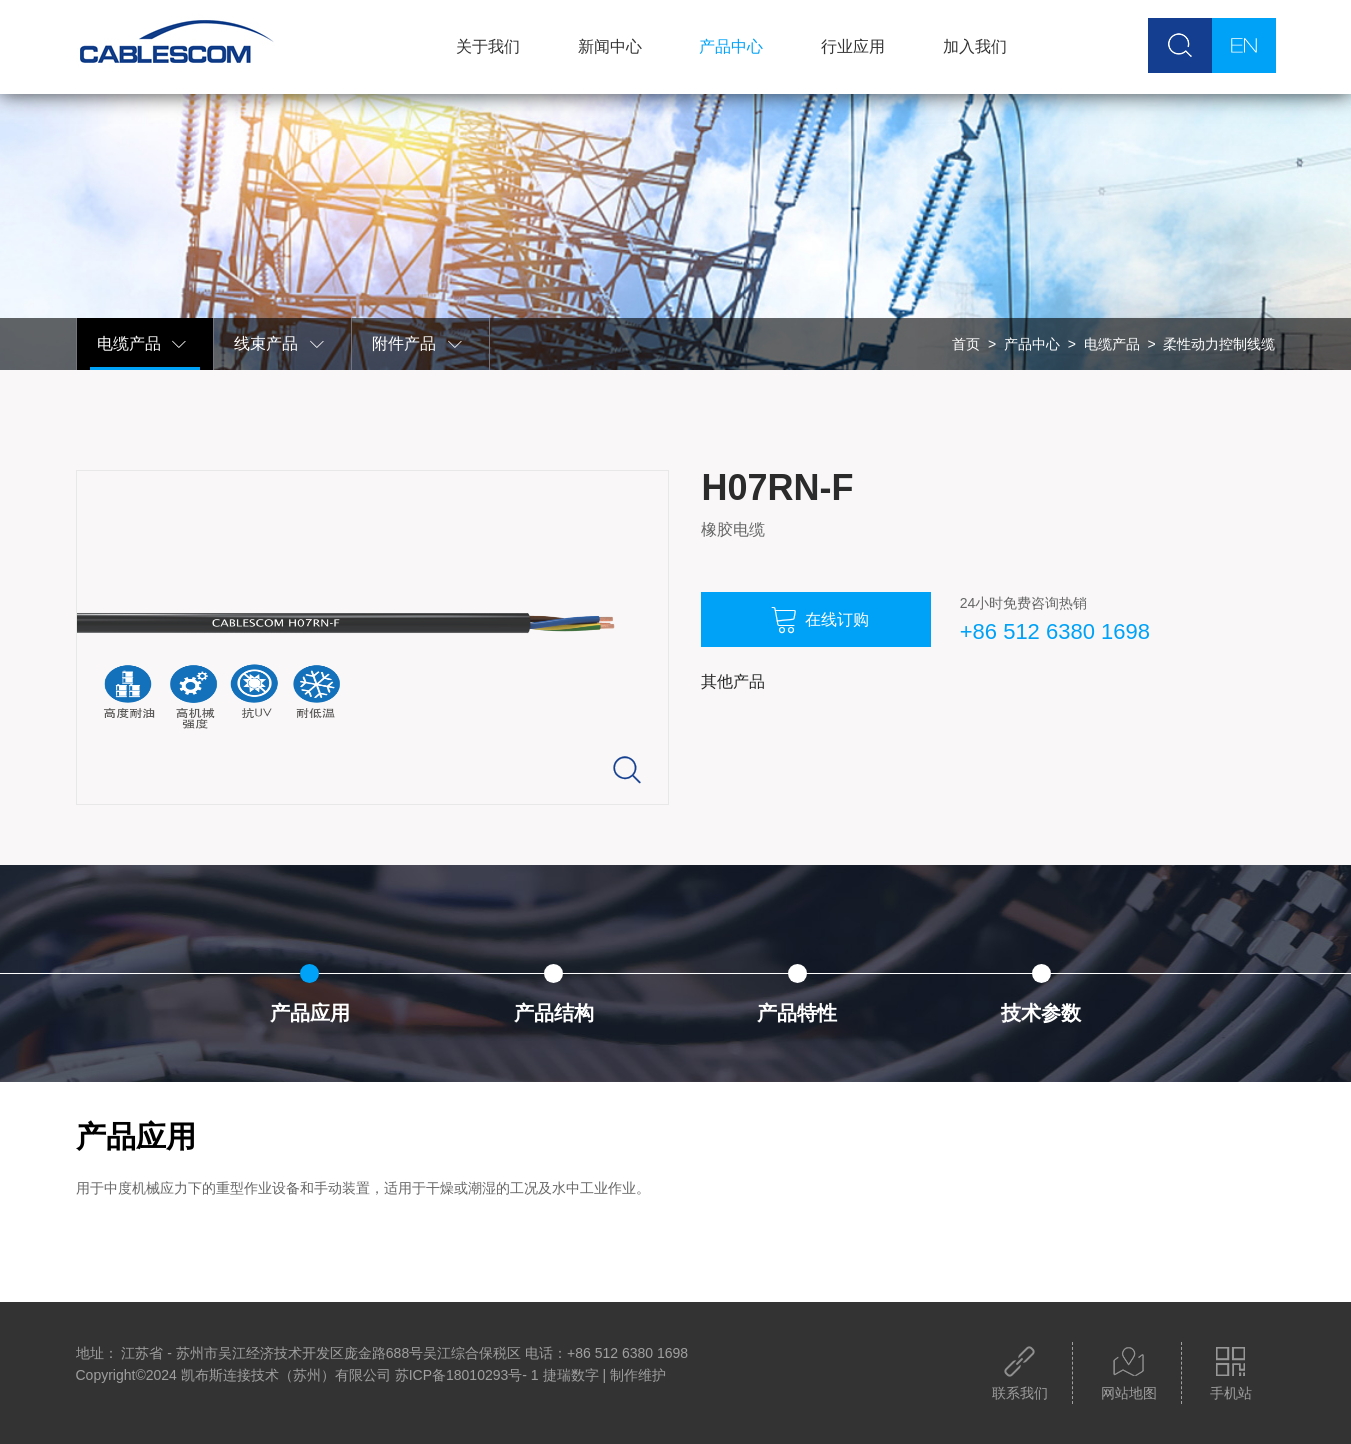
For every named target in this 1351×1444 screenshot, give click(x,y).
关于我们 (488, 46)
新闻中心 (610, 46)
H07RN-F (777, 487)
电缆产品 (143, 344)
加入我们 (975, 46)
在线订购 (820, 620)
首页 (966, 344)
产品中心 (731, 46)
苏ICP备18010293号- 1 (467, 1375)
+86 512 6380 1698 (1055, 631)
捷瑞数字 (571, 1375)
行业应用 (853, 46)
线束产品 (280, 344)
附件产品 (418, 344)
